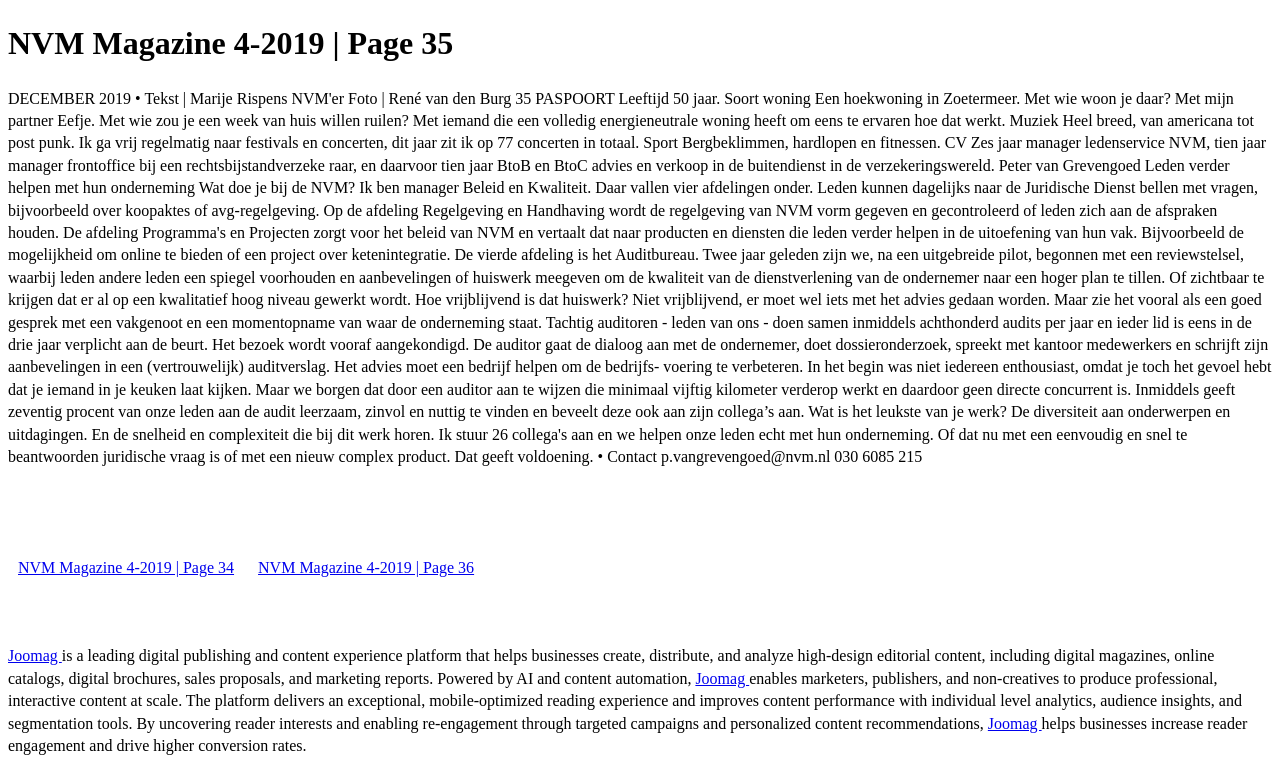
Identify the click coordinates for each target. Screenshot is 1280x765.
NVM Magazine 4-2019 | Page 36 (366, 567)
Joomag (35, 655)
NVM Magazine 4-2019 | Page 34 (126, 567)
